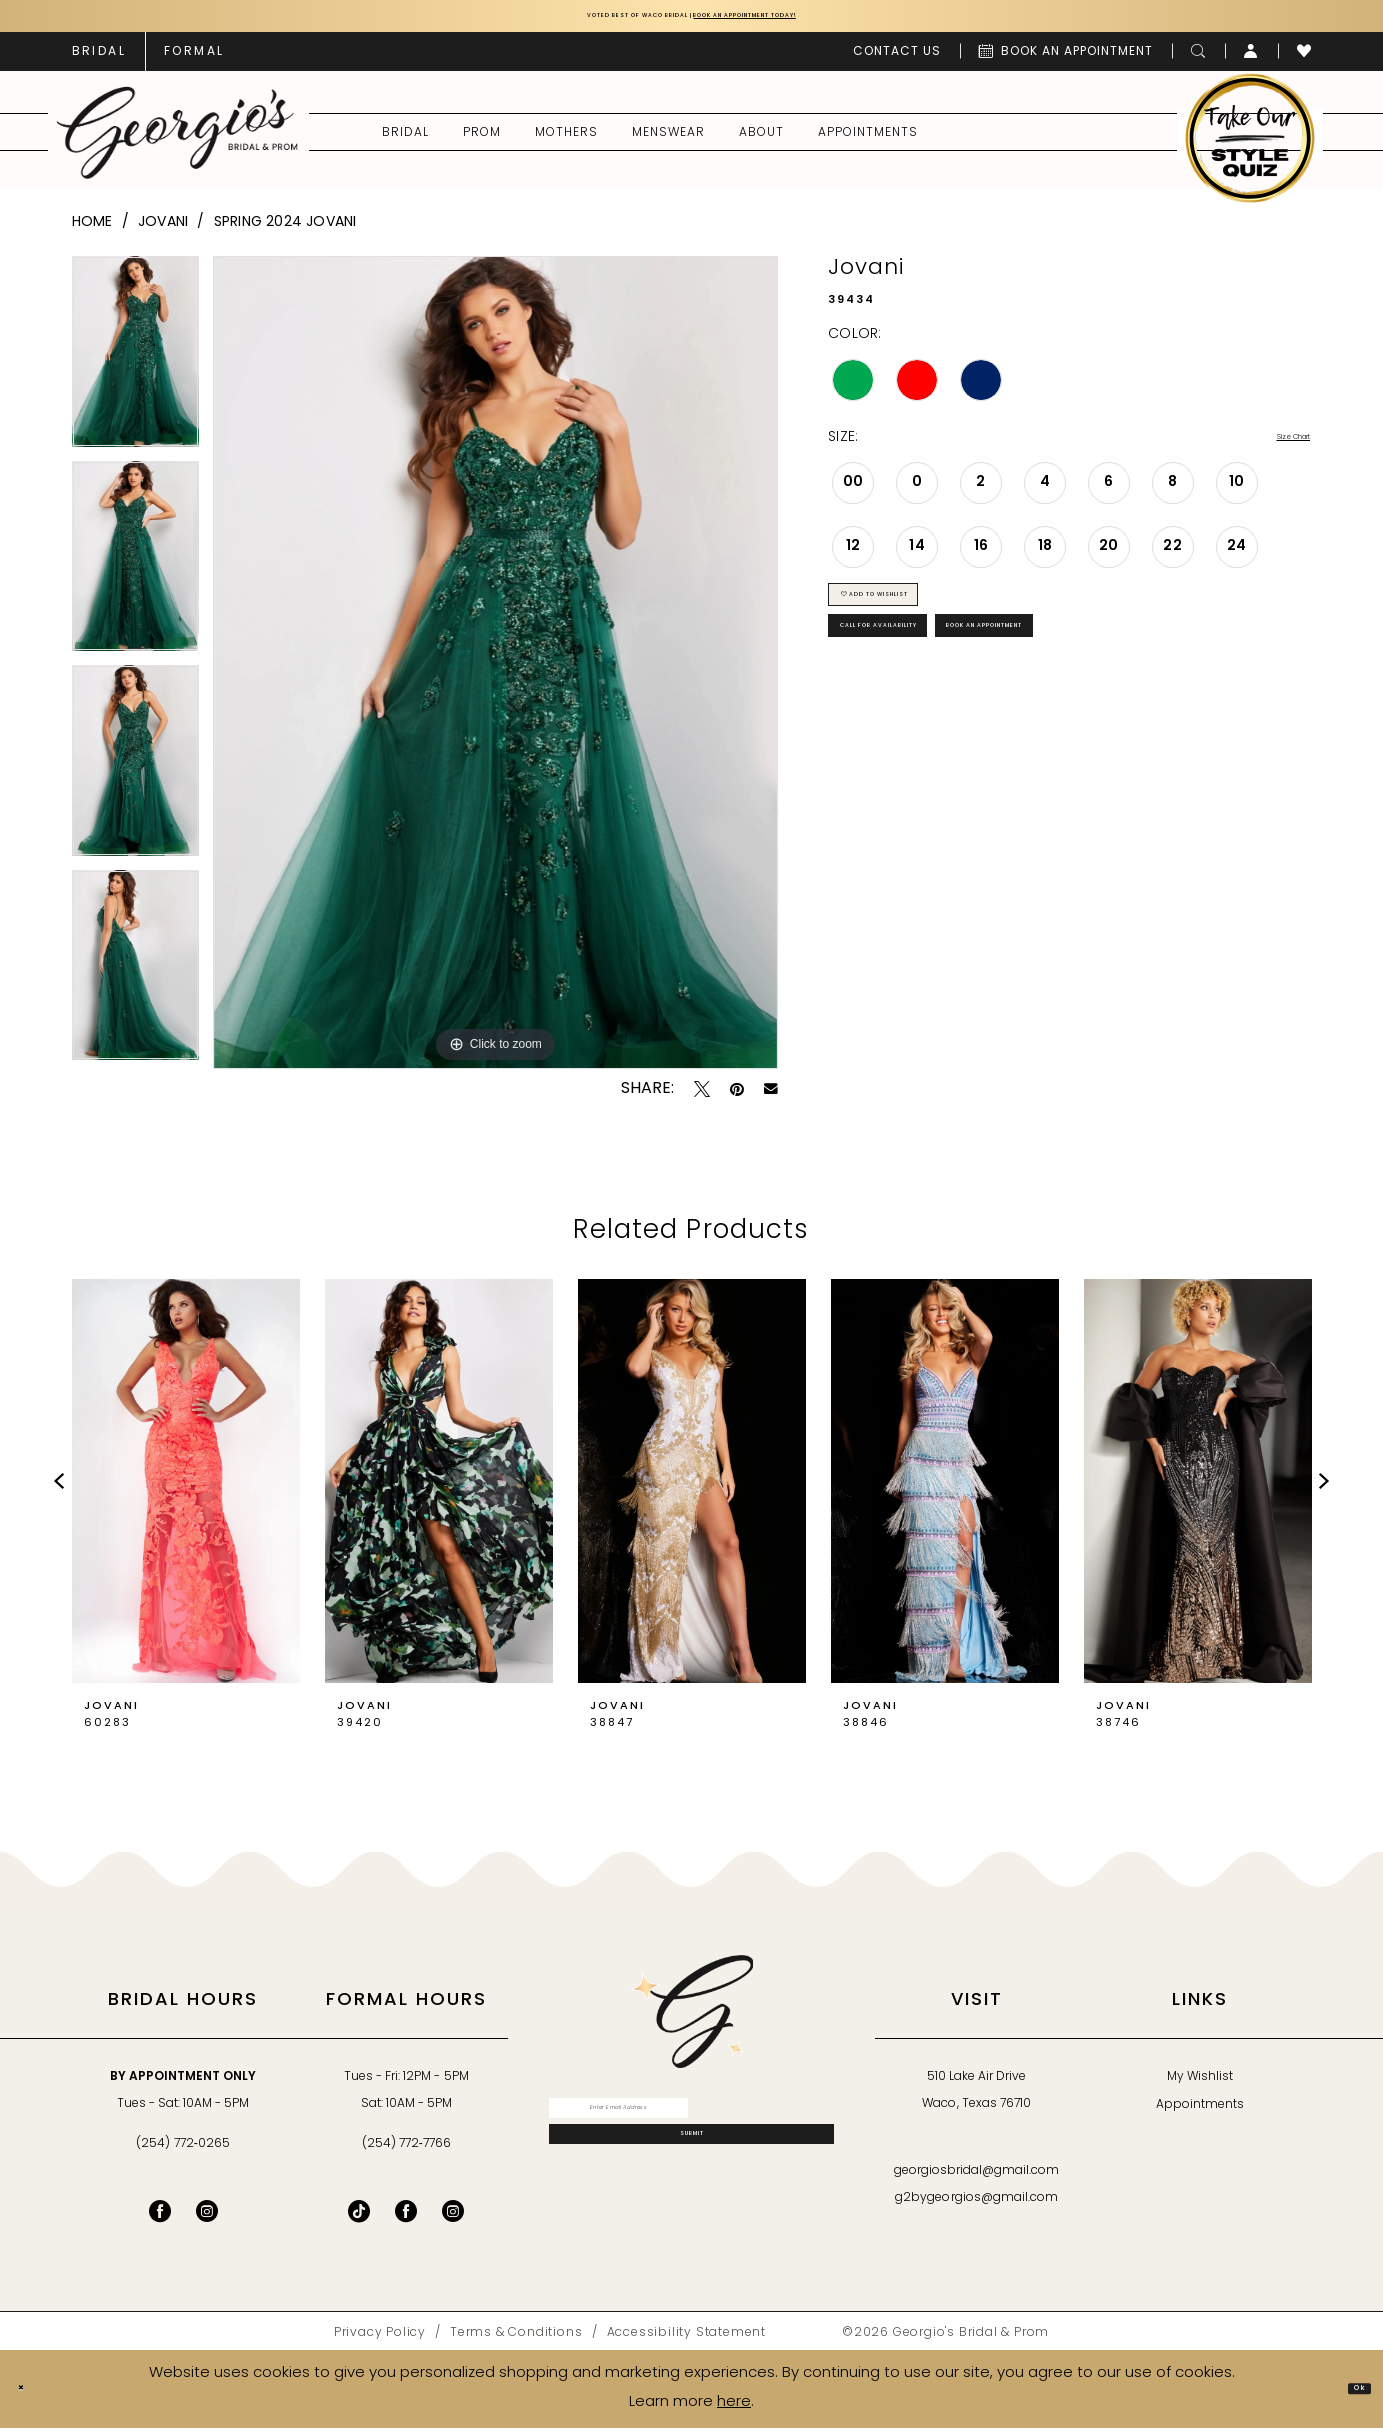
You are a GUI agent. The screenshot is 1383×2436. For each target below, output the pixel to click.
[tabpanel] (135, 367)
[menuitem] (99, 60)
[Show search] (1198, 60)
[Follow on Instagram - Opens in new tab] (453, 2220)
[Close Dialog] (31, 2397)
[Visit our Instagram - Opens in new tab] (207, 2220)
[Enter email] (691, 2126)
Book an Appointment (1167, 686)
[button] (1251, 60)
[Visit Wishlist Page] (1304, 60)
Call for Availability (936, 686)
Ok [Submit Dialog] (1348, 2396)
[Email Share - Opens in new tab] (771, 1098)
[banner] (176, 141)
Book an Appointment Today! (809, 20)
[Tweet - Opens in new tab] (702, 1098)
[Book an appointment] (1066, 60)
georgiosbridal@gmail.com (977, 2180)
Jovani (163, 230)
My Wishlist (1200, 2086)
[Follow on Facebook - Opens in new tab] (406, 2220)
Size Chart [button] (1273, 447)
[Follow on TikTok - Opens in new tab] (359, 2220)
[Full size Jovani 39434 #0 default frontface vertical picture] (495, 671)
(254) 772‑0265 (182, 2153)
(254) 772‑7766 (406, 2153)
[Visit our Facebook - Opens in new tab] (160, 2220)
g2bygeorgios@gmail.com (976, 2207)
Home (92, 230)
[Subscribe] (691, 2177)
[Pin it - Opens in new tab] (737, 1098)
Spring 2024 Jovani (285, 230)
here (734, 2410)
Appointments (1200, 2114)
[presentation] (186, 1490)
